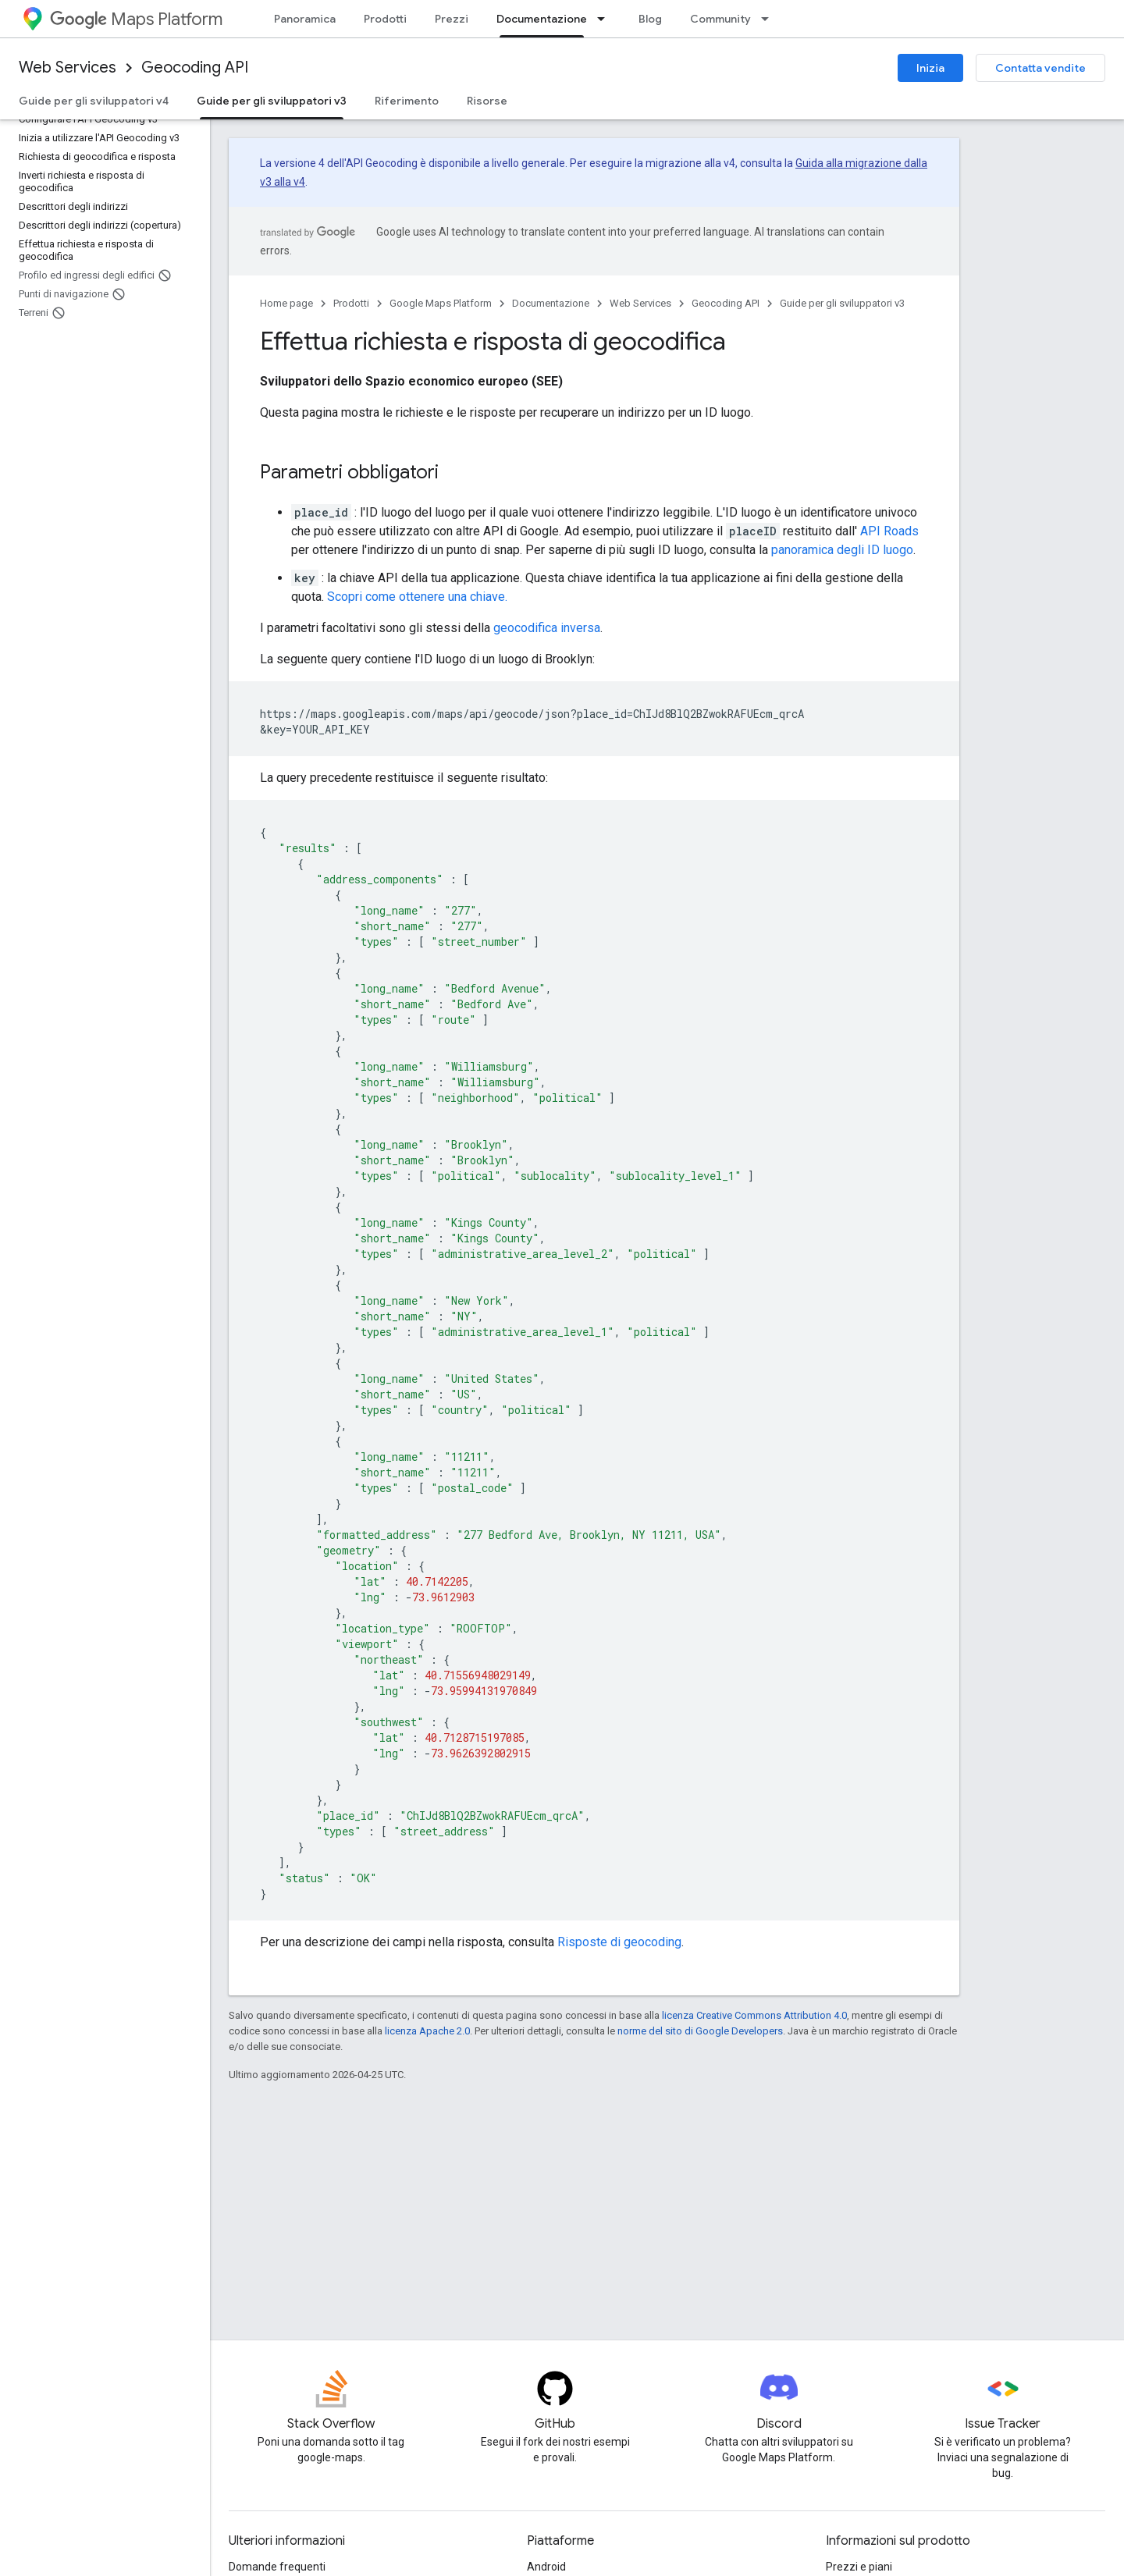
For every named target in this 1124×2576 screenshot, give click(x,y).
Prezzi (451, 19)
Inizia (930, 68)
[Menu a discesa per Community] (769, 18)
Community (720, 19)
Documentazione (550, 303)
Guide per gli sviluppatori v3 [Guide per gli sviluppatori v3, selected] (272, 101)
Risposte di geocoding (619, 1942)
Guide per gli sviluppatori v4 (94, 101)
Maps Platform (136, 19)
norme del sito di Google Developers (700, 2031)
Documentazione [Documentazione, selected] (541, 19)
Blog (650, 19)
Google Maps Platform (440, 303)
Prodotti (385, 19)
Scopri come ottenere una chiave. (417, 596)
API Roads (889, 531)
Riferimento (407, 101)
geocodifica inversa (546, 627)
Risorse (487, 101)
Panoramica (305, 19)
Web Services (67, 67)
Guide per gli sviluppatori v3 (842, 303)
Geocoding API (194, 67)
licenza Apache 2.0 (427, 2031)
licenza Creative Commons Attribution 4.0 (754, 2015)
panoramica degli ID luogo (842, 549)
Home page (286, 303)
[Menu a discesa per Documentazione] (605, 18)
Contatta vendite (1040, 68)
